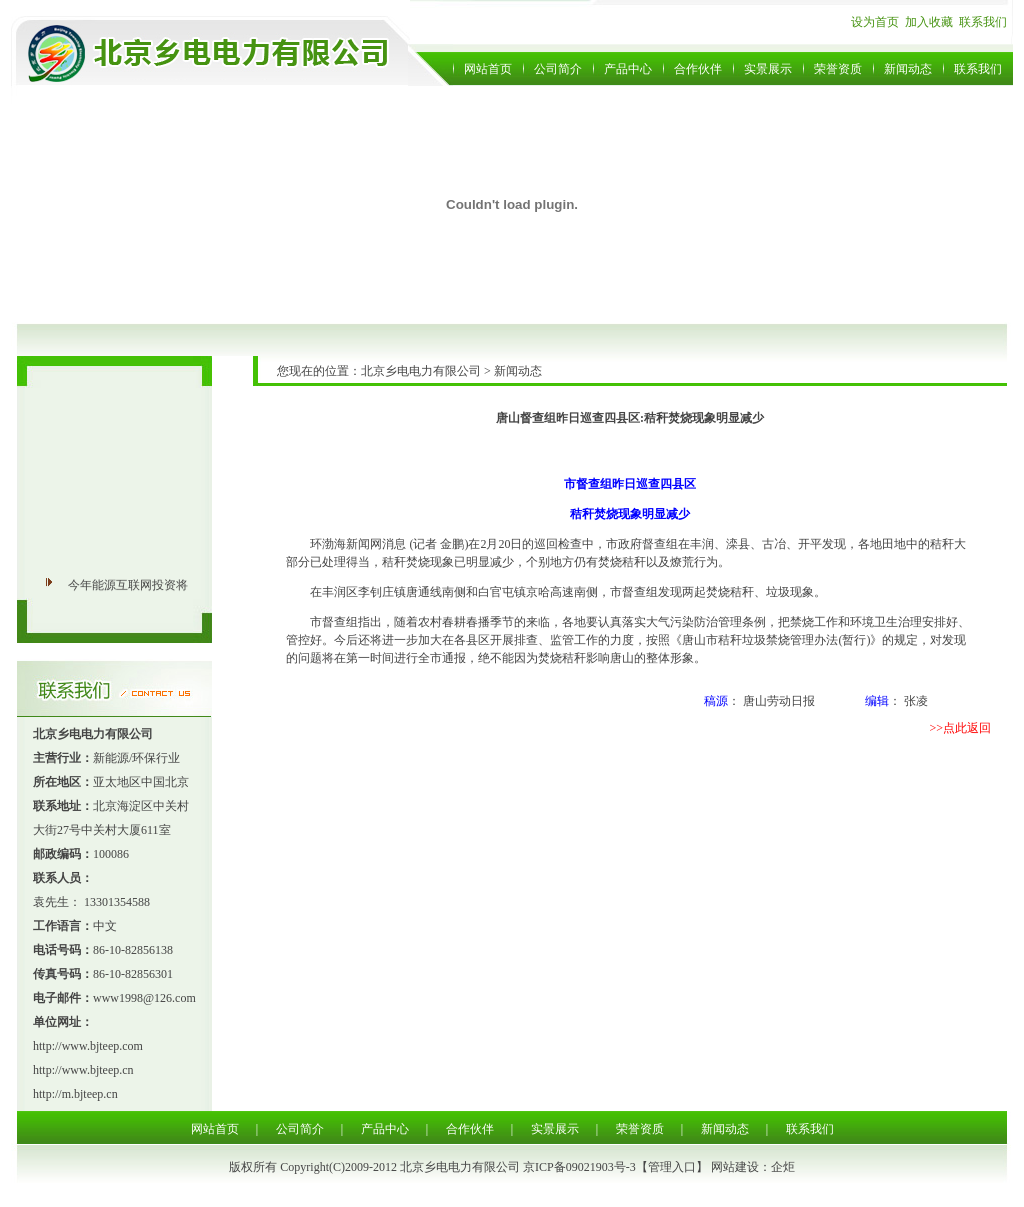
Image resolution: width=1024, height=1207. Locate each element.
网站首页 (488, 69)
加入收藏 (929, 22)
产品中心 (628, 69)
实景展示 (768, 69)
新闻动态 (908, 69)
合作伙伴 (698, 69)
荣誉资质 (838, 69)
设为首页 (875, 22)
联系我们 (983, 22)
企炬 (783, 1167)
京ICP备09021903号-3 (579, 1167)
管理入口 (672, 1167)
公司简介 (558, 69)
